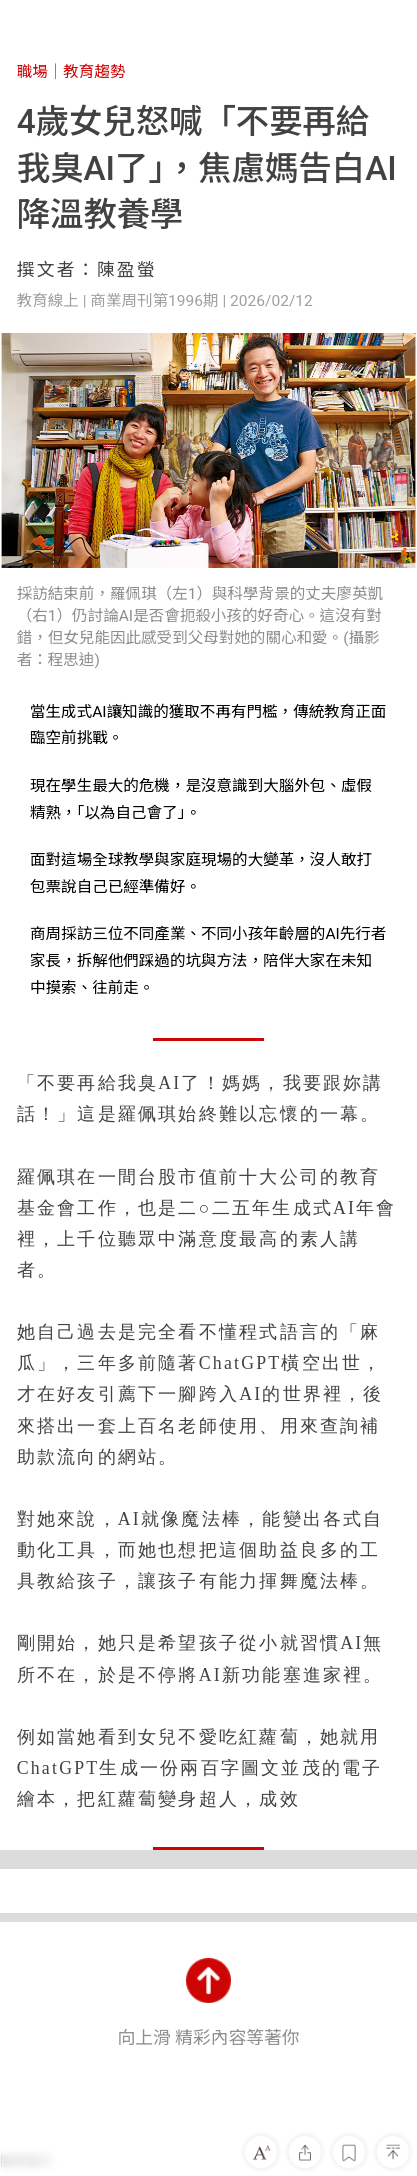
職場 (32, 72)
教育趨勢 (94, 72)
